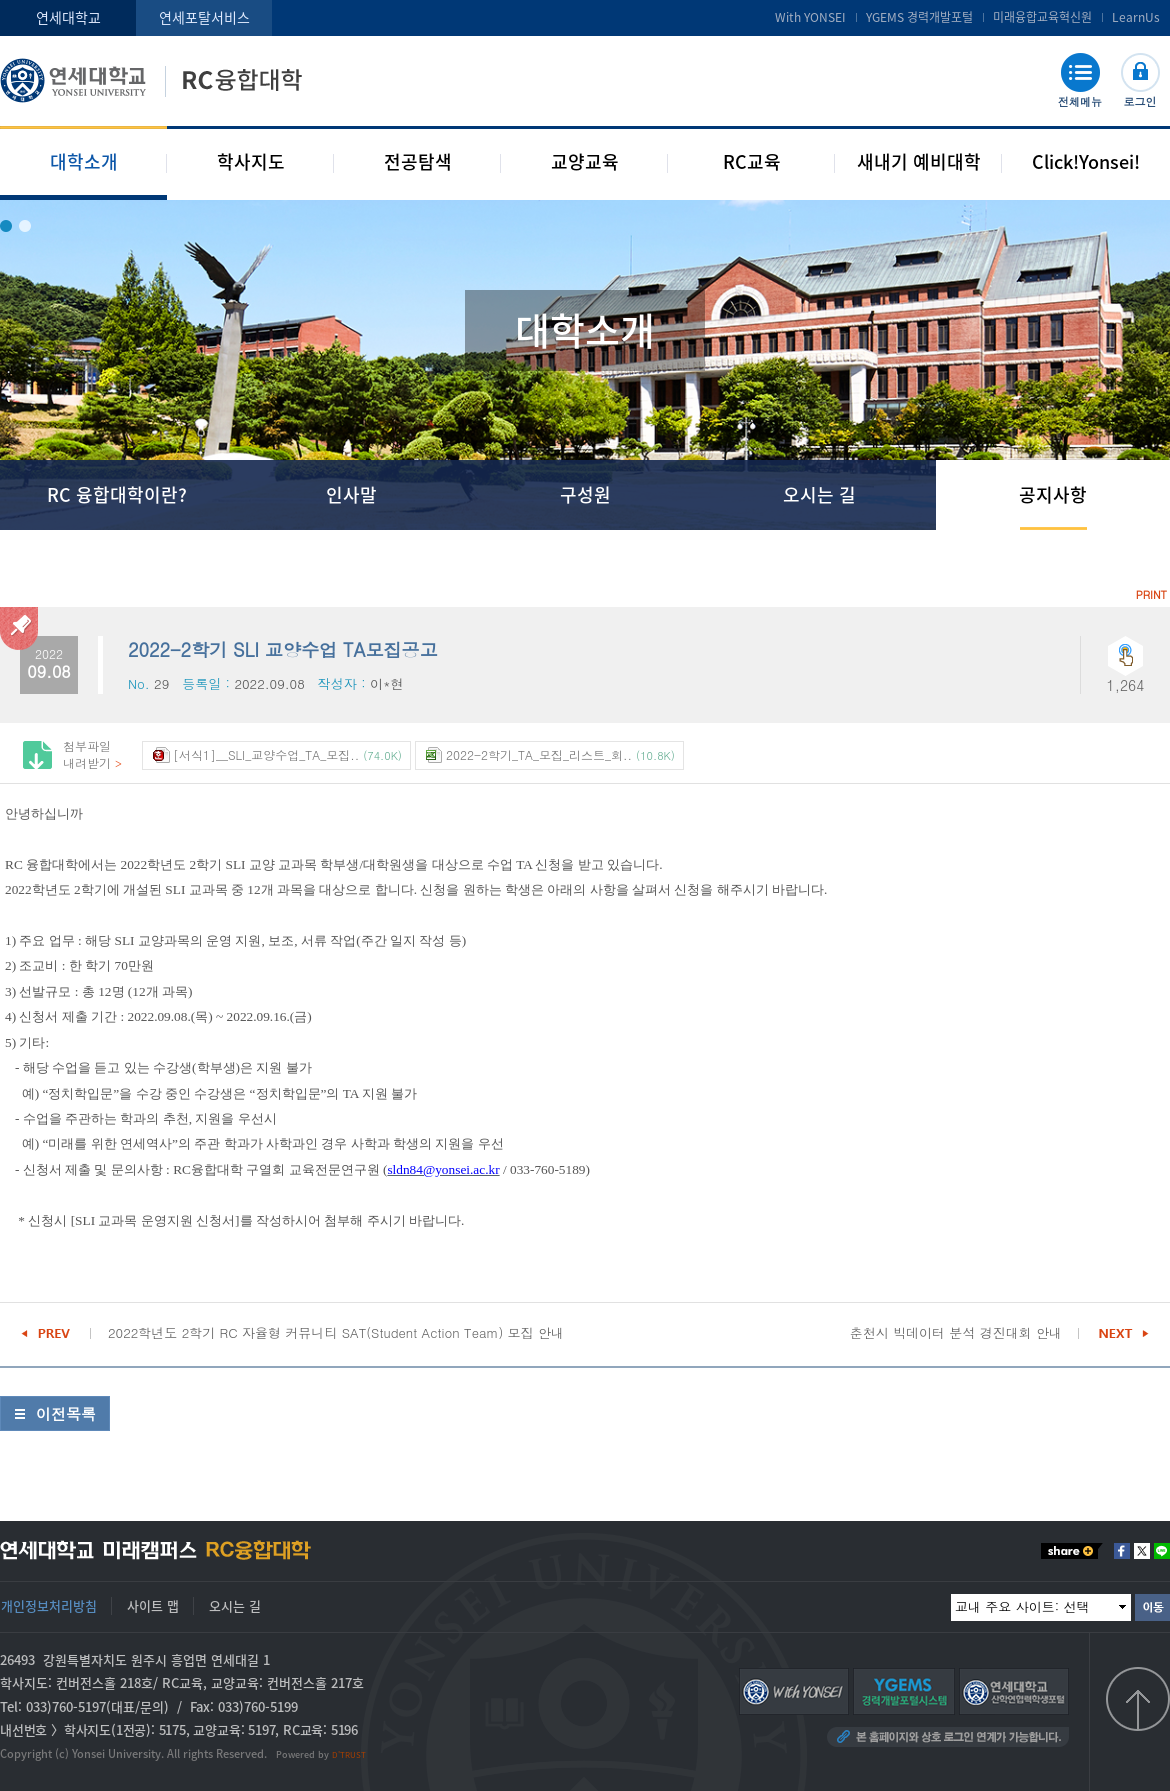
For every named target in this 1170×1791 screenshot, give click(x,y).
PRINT (1151, 594)
